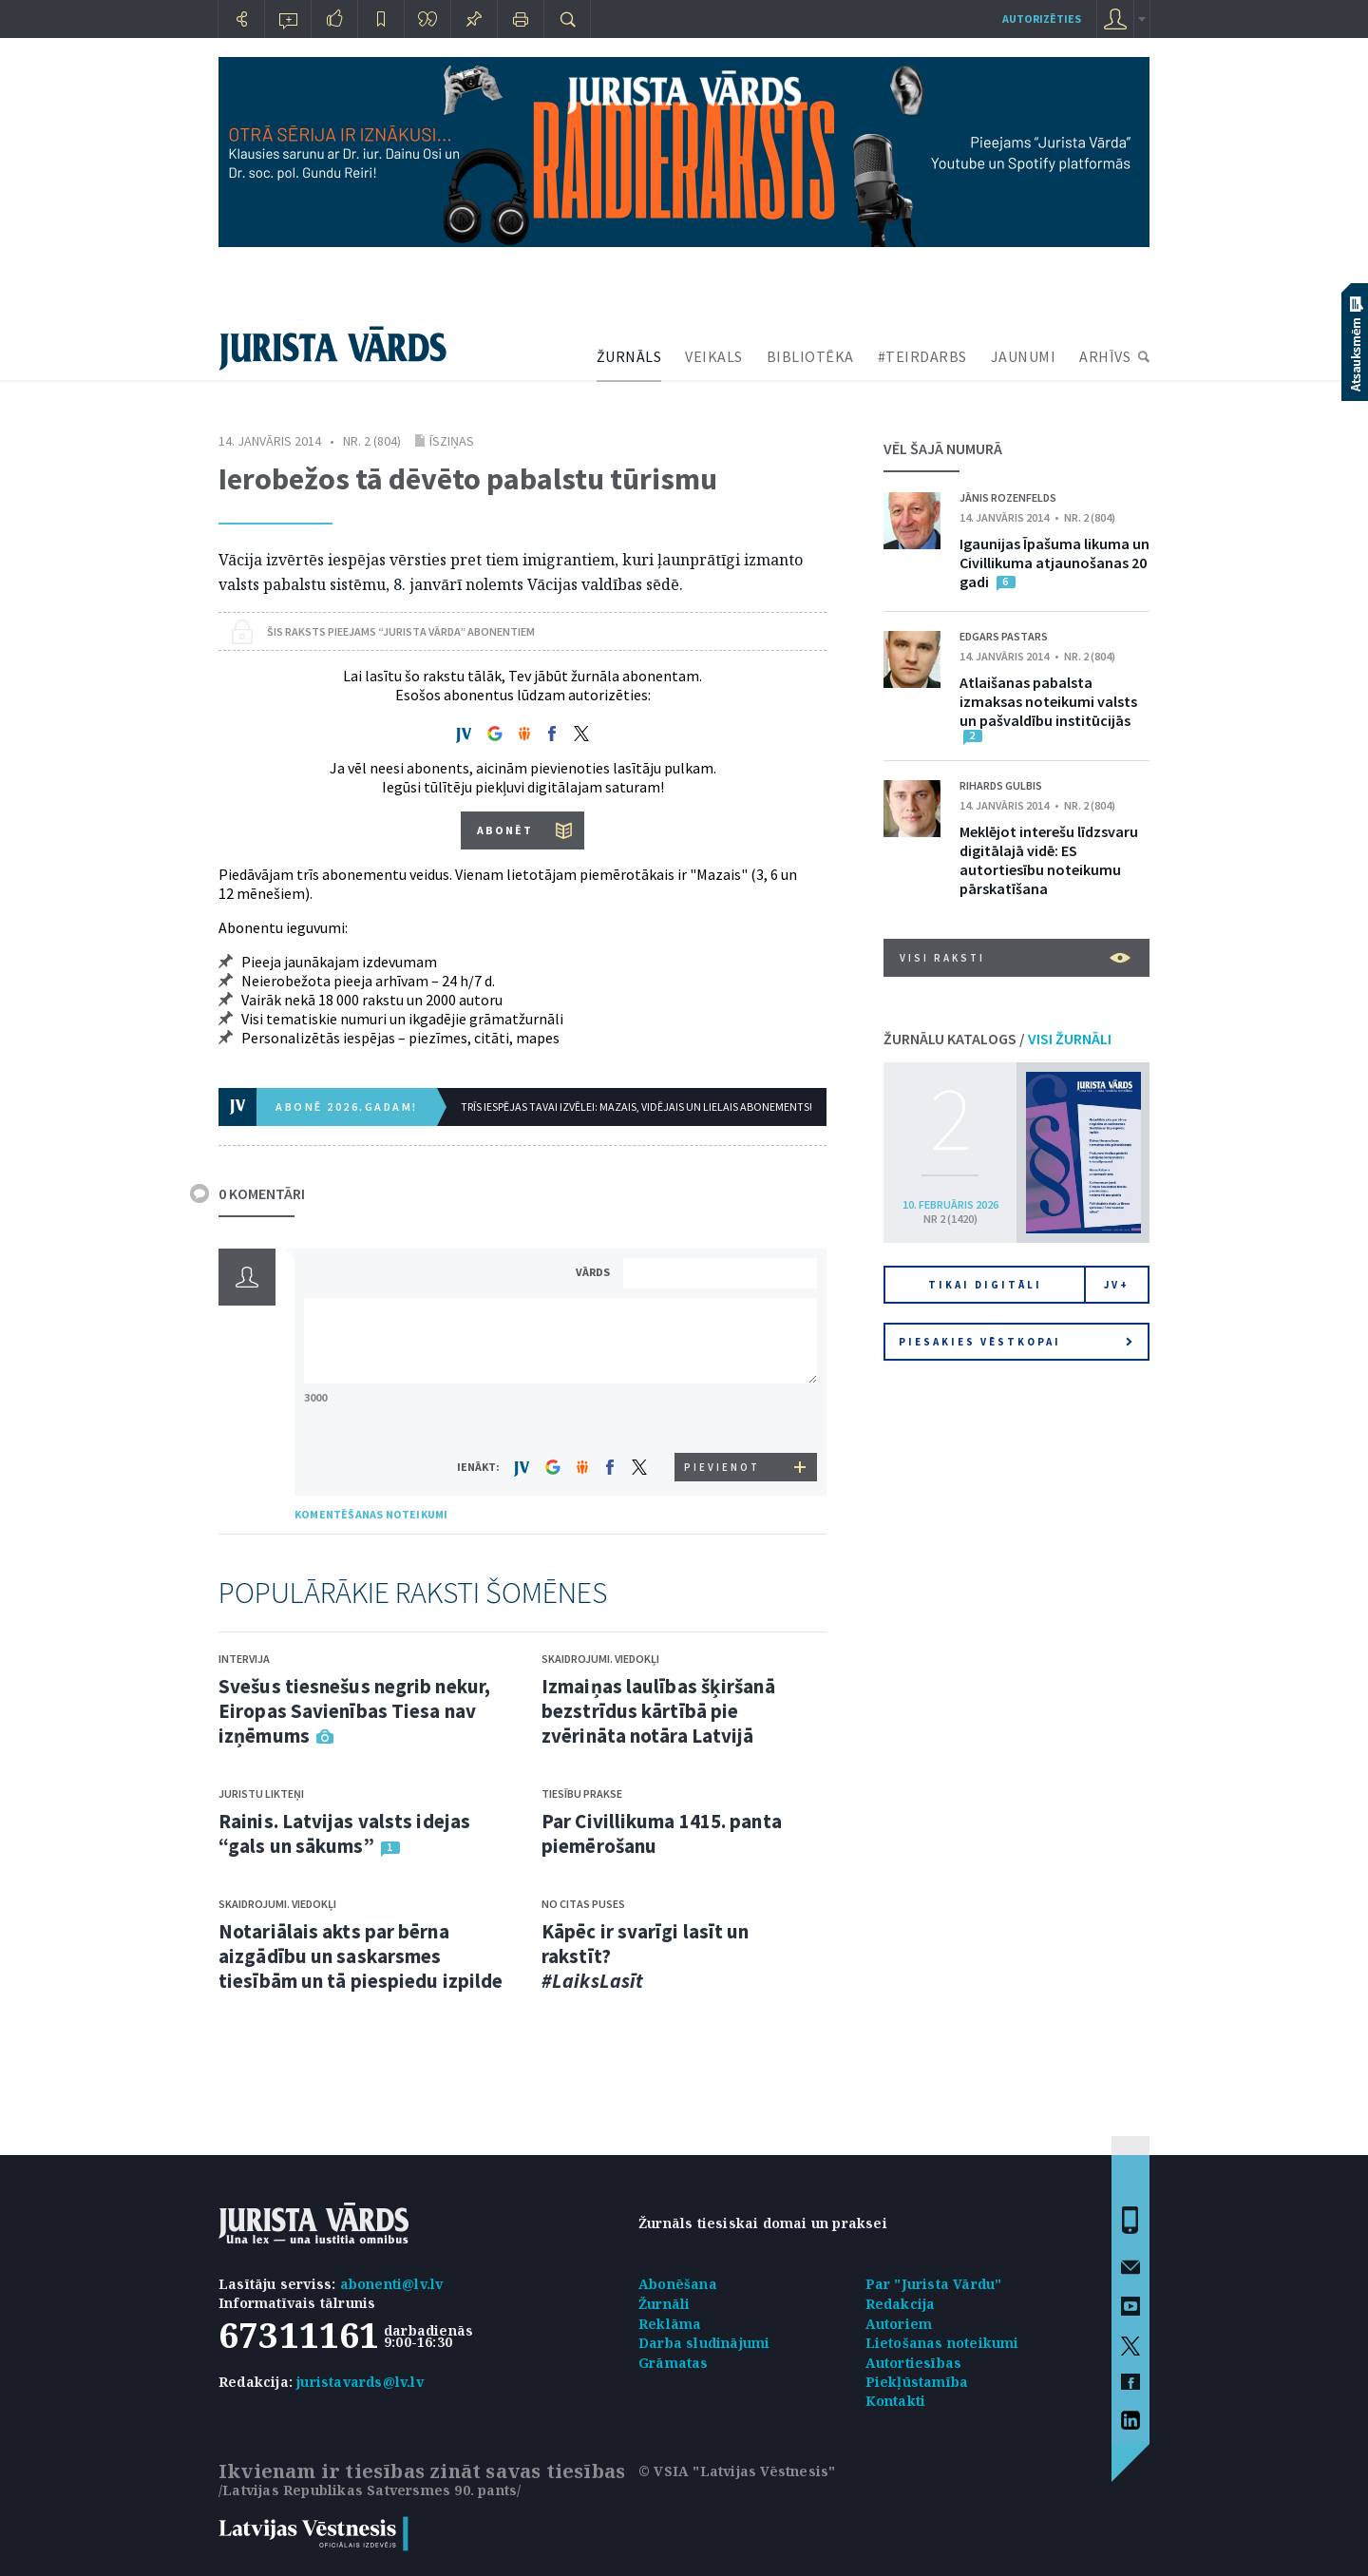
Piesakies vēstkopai (1015, 1341)
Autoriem (899, 2324)
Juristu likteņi (261, 1793)
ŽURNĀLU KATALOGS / (998, 1038)
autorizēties (1041, 18)
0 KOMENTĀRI (261, 1193)
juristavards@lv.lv (360, 2382)
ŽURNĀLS (629, 356)
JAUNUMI (1023, 356)
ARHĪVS (1104, 356)
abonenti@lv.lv (392, 2284)
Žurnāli (664, 2304)
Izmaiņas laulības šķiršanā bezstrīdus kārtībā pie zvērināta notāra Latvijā (658, 1710)
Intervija (244, 1658)
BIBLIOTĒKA (810, 356)
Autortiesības (913, 2363)
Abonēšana (677, 2284)
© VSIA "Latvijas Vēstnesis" (736, 2471)
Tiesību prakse (582, 1793)
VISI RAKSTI (1015, 957)
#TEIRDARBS (922, 356)
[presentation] (723, 1417)
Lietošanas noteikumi (942, 2343)
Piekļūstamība (917, 2382)
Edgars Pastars (1004, 636)
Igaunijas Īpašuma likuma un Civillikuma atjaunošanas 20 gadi (1055, 562)
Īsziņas (451, 440)
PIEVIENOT (722, 1467)
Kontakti (895, 2401)
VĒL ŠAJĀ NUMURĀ (943, 448)
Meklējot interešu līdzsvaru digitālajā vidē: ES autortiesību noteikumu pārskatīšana (1049, 860)
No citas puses (583, 1904)
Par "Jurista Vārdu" (933, 2284)
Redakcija (900, 2304)
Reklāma (669, 2324)
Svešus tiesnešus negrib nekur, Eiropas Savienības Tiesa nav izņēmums (354, 1710)
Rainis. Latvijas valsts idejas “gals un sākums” (344, 1833)
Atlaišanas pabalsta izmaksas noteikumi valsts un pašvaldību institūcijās (1048, 701)
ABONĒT (505, 830)
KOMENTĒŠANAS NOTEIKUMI (370, 1514)
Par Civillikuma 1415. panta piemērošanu (662, 1833)
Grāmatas (673, 2363)
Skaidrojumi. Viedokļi (277, 1904)
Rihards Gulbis (1001, 785)
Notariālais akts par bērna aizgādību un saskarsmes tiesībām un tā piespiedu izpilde (360, 1956)
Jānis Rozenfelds (1008, 497)
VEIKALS (714, 356)
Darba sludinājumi (704, 2343)
